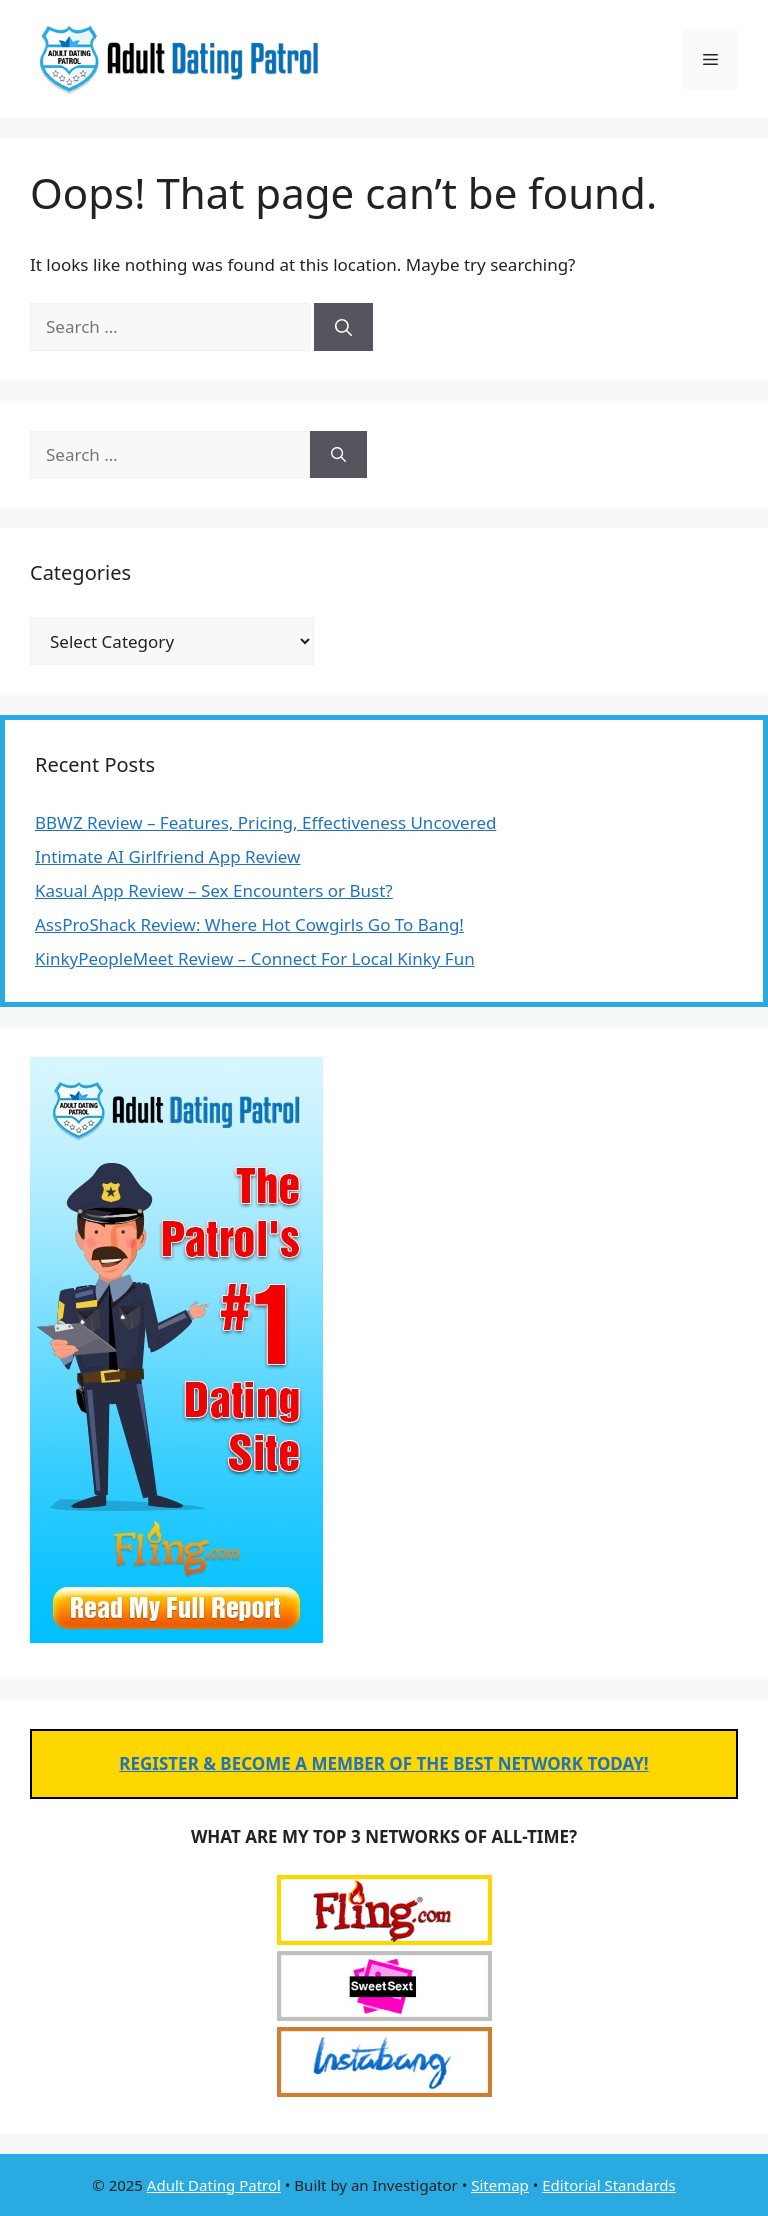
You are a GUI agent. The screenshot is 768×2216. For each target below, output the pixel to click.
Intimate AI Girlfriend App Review (167, 856)
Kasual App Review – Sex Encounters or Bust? (214, 890)
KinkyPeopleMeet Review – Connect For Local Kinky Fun (255, 958)
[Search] (343, 327)
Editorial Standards (608, 2185)
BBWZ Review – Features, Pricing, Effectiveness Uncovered (265, 822)
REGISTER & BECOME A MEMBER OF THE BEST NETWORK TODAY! (383, 1763)
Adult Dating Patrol (214, 2185)
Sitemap (500, 2185)
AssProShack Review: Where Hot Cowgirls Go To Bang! (249, 924)
